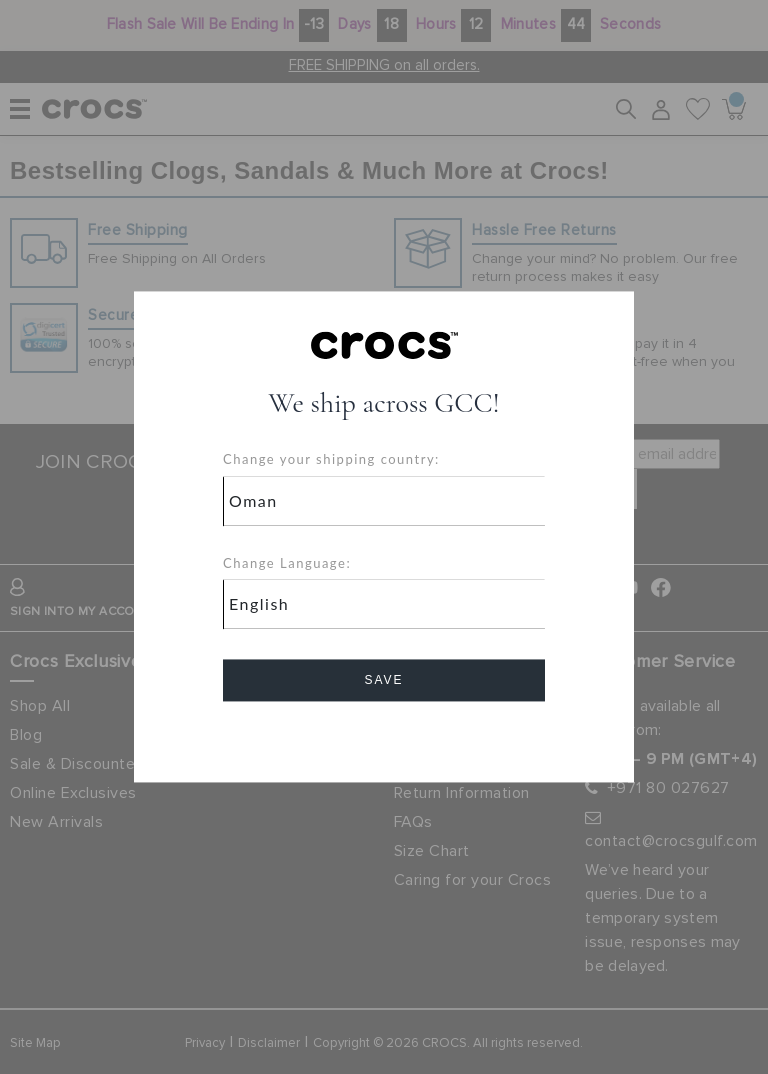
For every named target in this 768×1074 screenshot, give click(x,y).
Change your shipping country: (331, 460)
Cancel (384, 737)
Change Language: (287, 563)
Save (383, 681)
